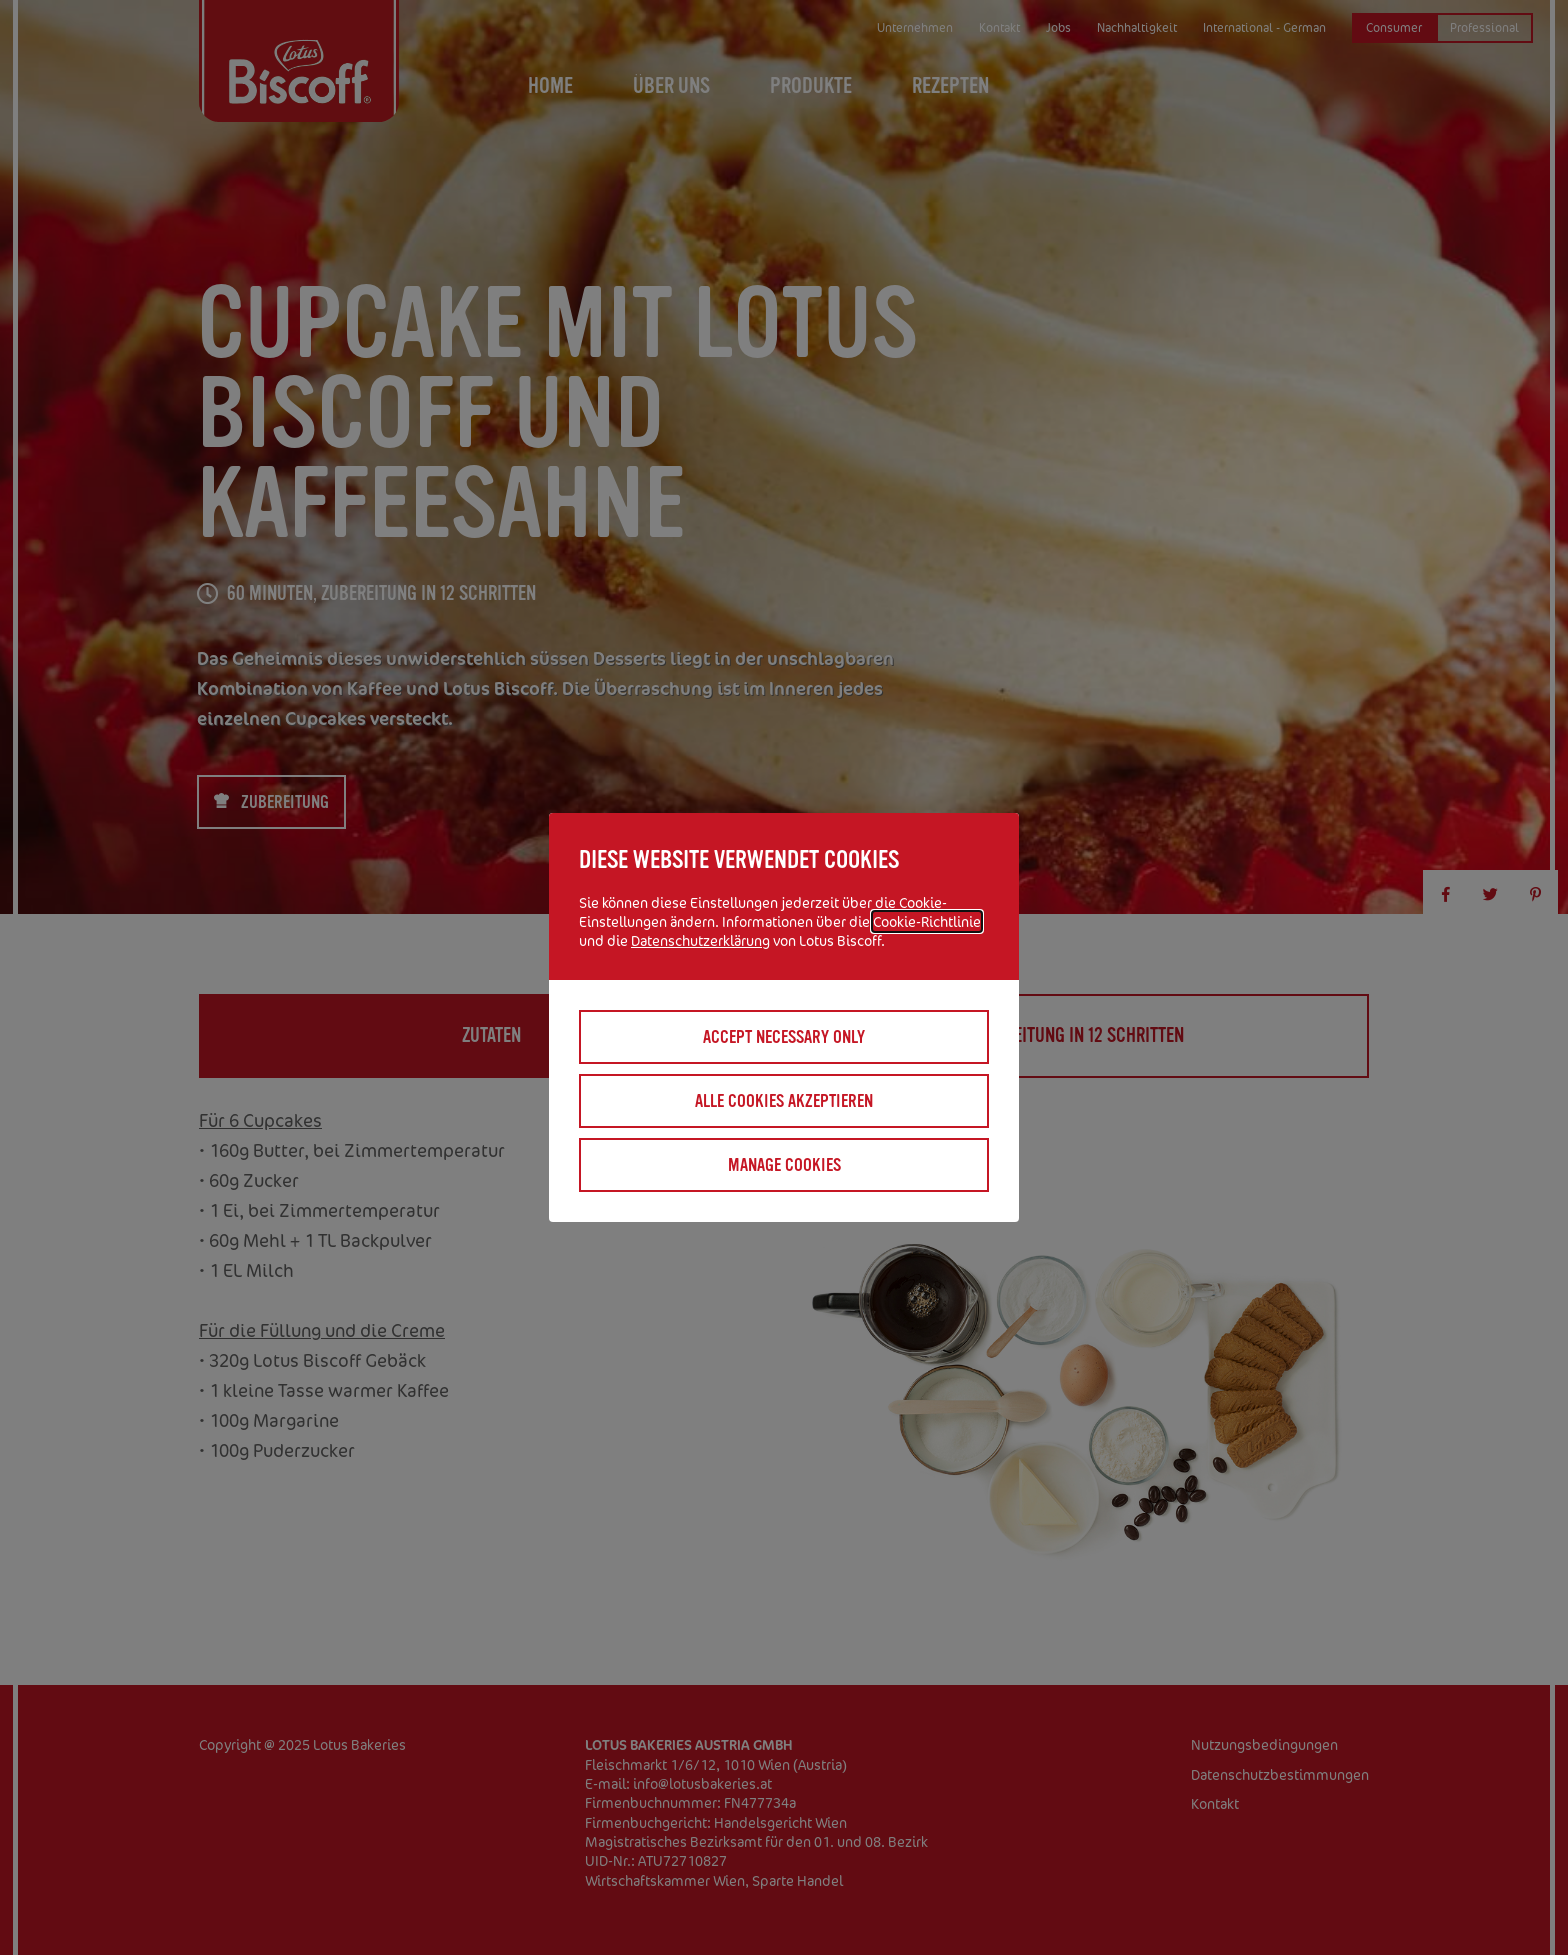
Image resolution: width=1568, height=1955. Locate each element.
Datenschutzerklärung (700, 940)
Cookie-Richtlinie (927, 921)
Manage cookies (784, 1165)
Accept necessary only (784, 1037)
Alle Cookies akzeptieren (784, 1101)
